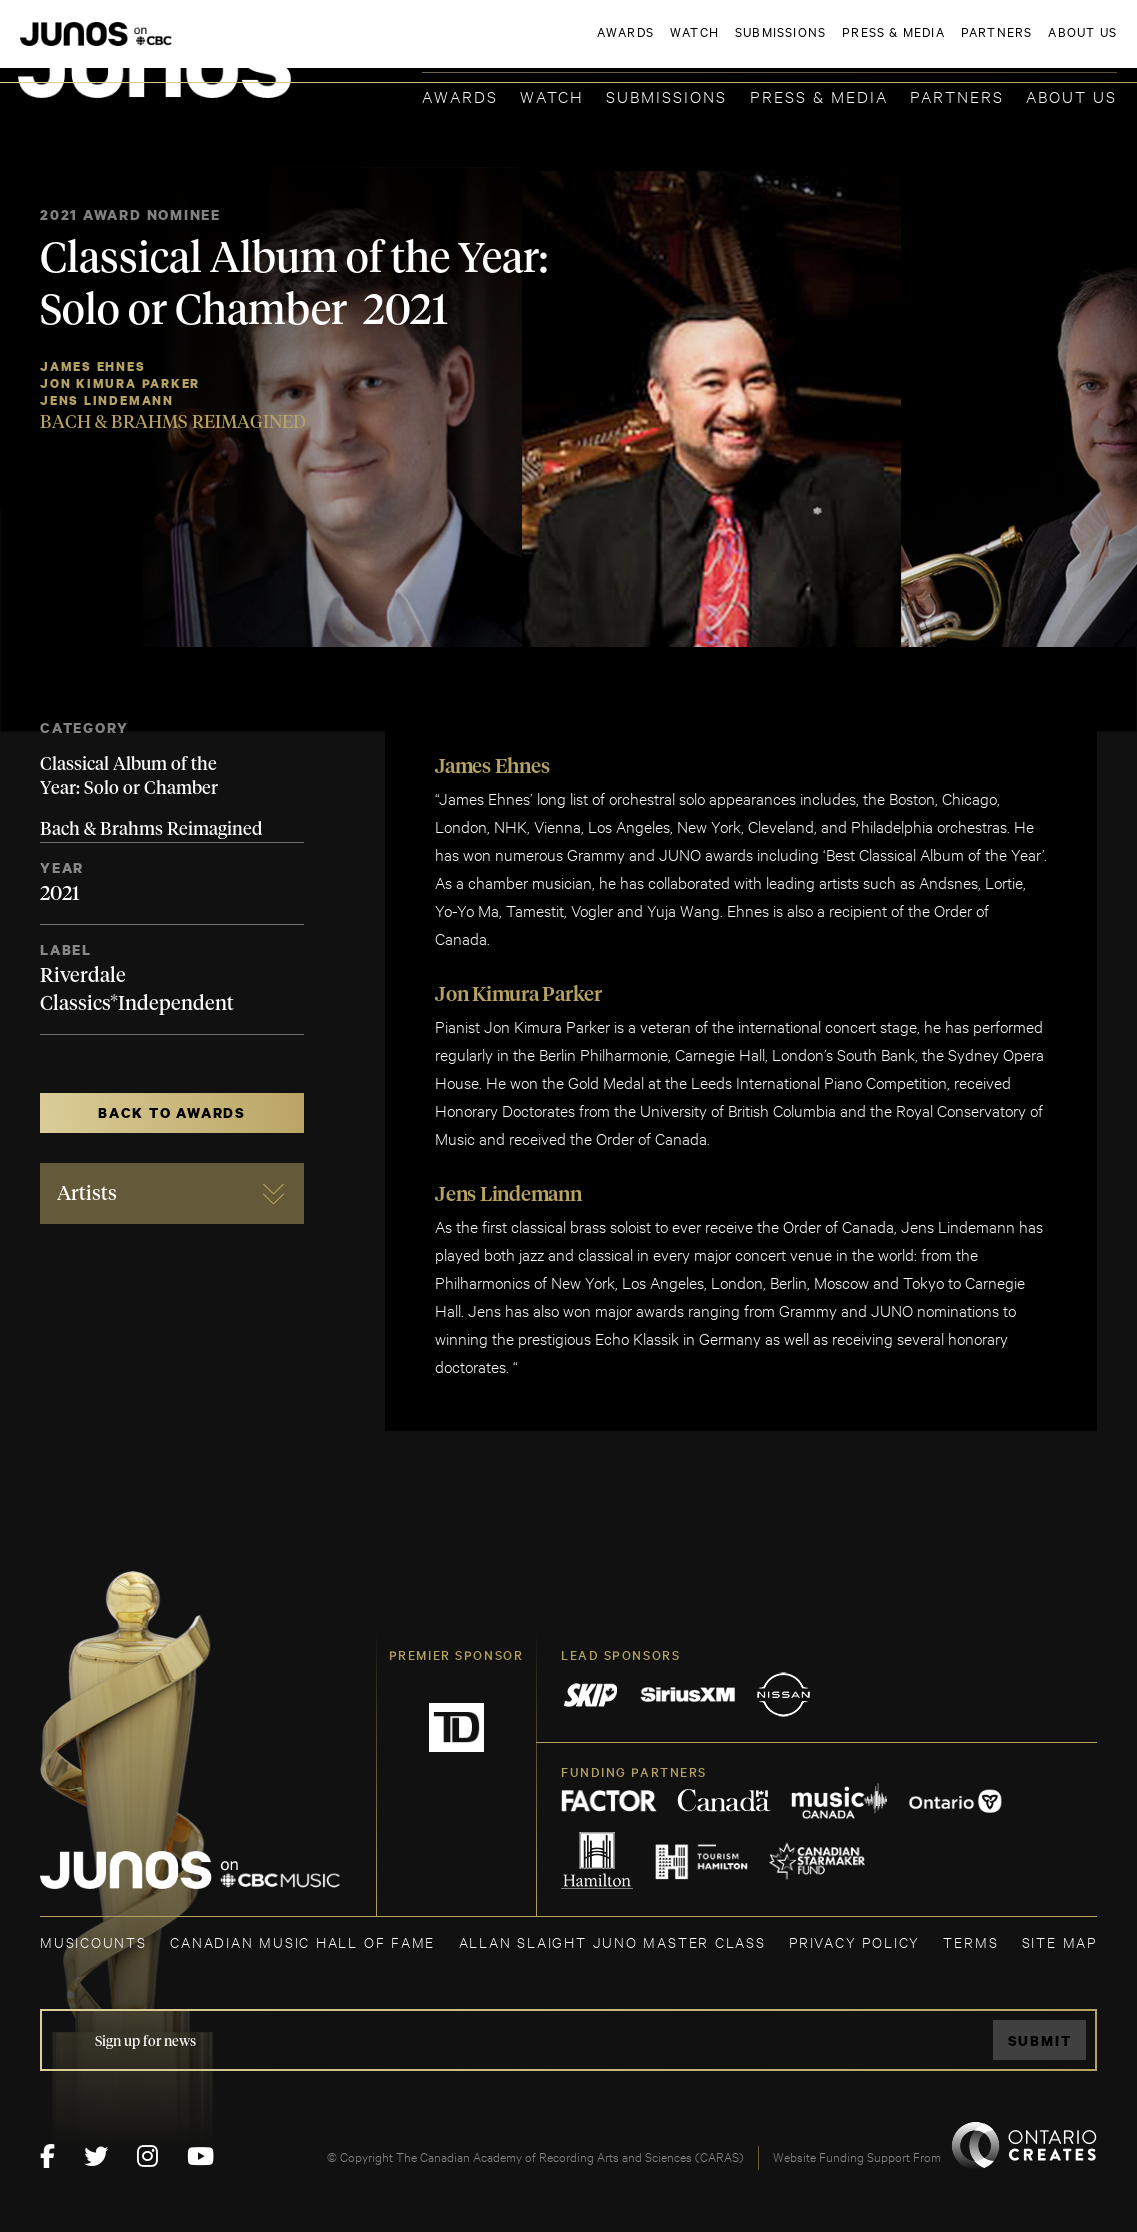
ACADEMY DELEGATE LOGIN (1022, 47)
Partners (957, 95)
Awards (460, 95)
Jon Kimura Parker (120, 383)
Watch (552, 95)
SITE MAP (1059, 1941)
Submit (1040, 2040)
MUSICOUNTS (93, 1941)
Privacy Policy (854, 1941)
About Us (1071, 95)
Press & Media (819, 95)
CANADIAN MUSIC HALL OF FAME (302, 1941)
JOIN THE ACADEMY (838, 47)
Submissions (666, 95)
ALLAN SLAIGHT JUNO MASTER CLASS (612, 1941)
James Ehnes (93, 366)
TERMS (970, 1941)
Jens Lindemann (107, 400)
